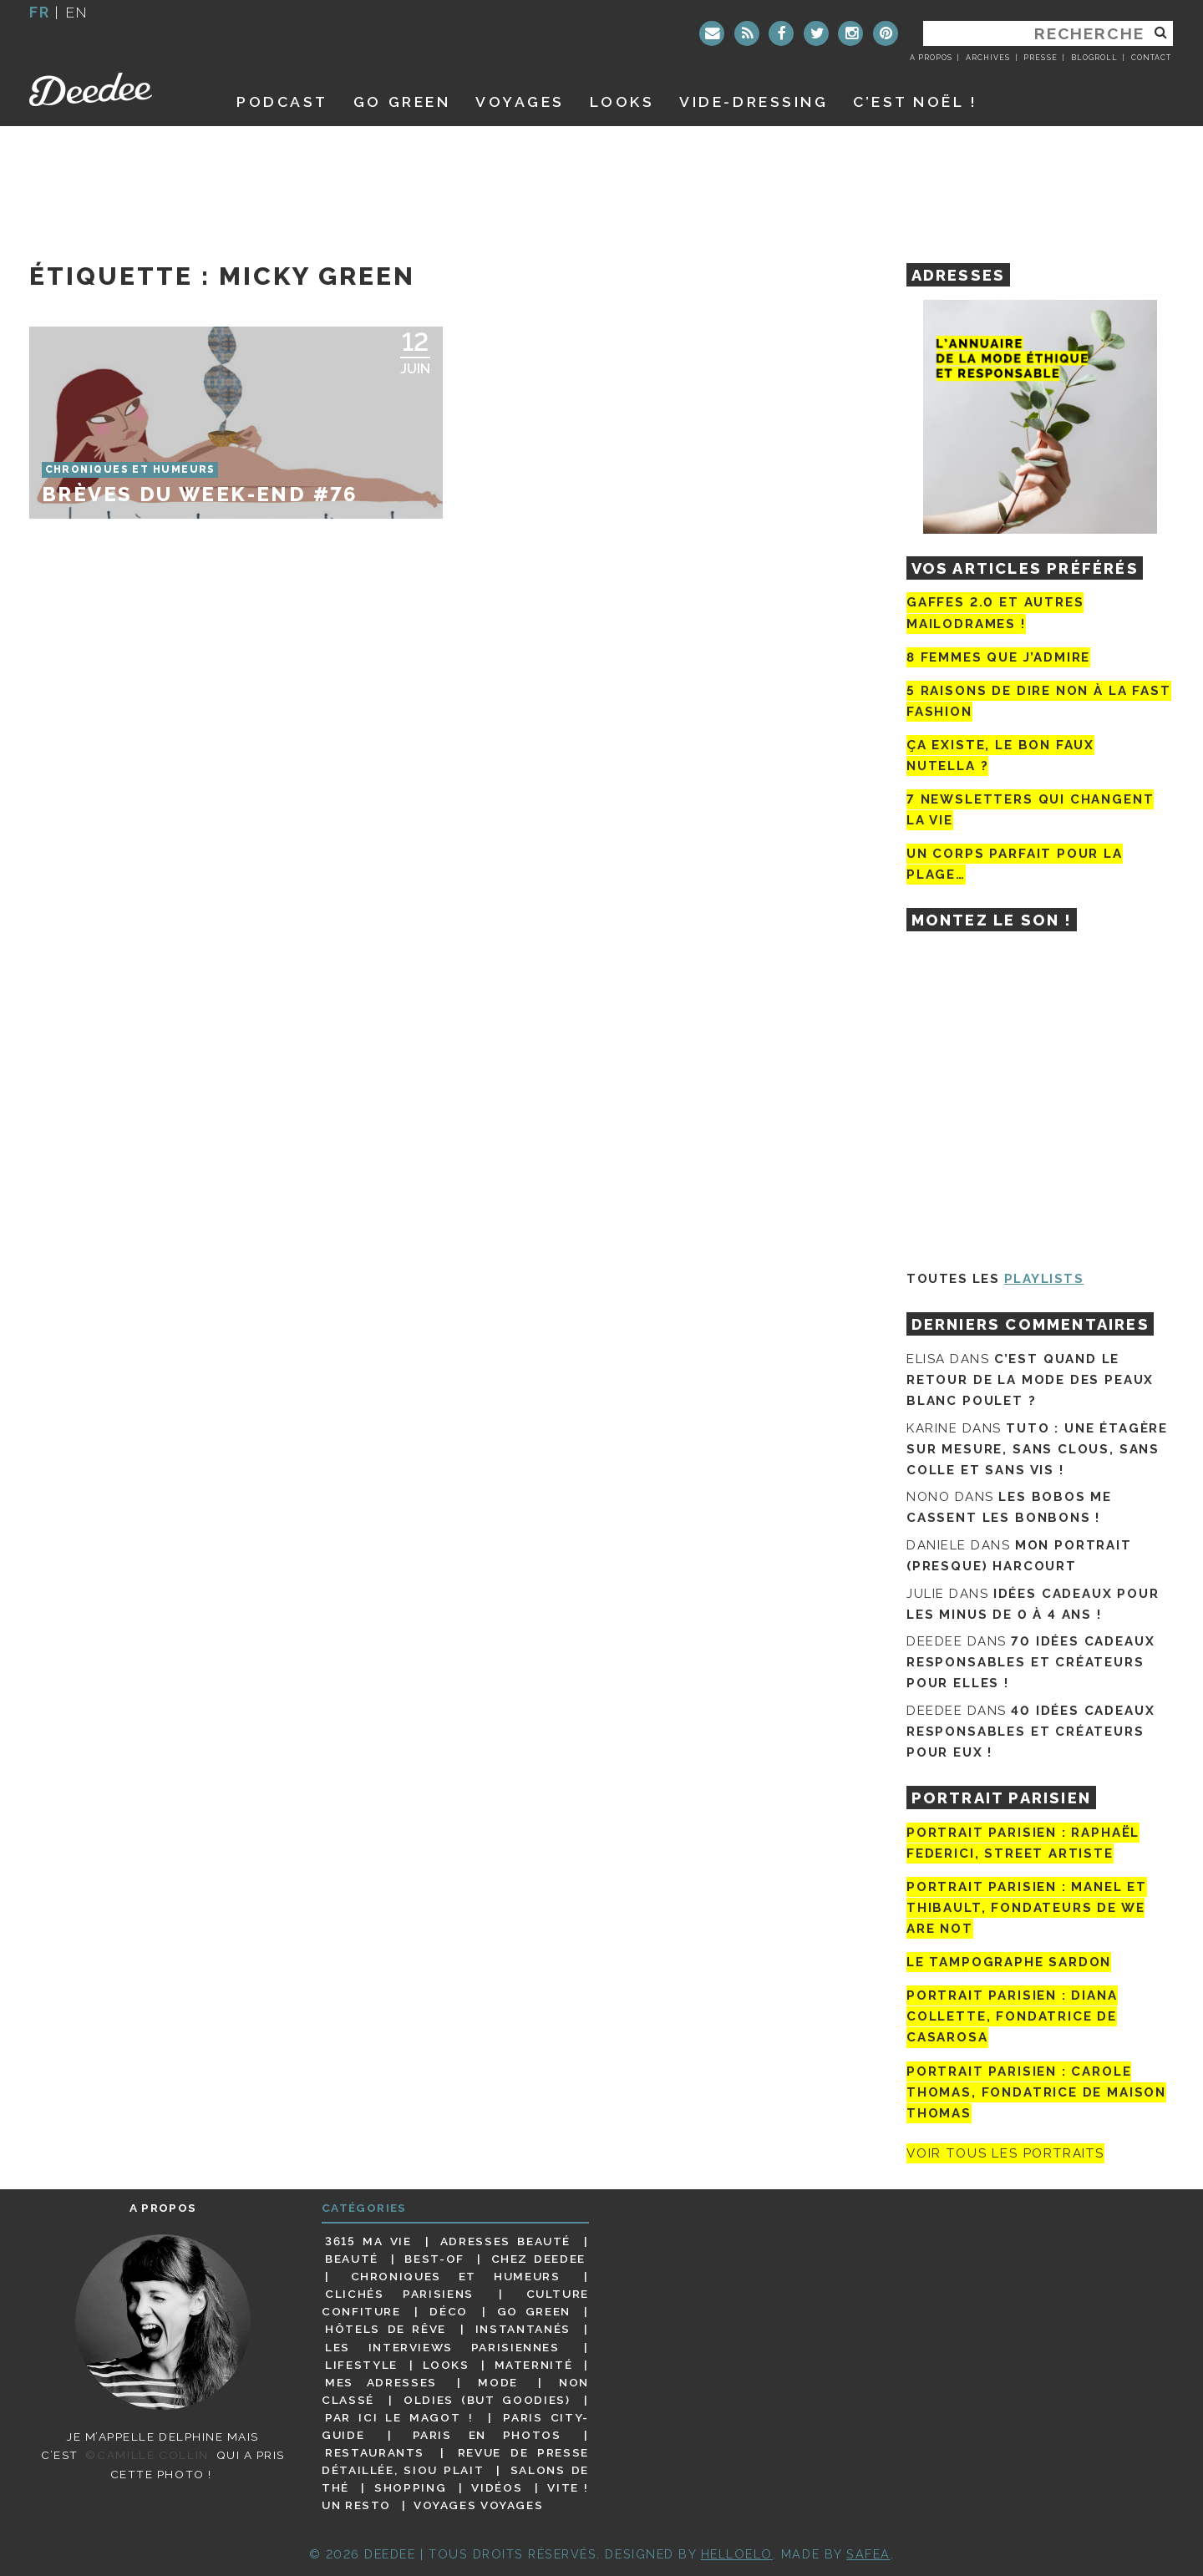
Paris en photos (487, 2435)
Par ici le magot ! (399, 2417)
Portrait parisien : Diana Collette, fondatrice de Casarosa (1012, 2016)
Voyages (520, 101)
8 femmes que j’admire (998, 657)
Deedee (114, 89)
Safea (868, 2554)
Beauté (351, 2258)
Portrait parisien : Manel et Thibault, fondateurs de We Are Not (1026, 1907)
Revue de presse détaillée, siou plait (455, 2461)
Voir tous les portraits (1005, 2153)
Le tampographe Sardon (1008, 1962)
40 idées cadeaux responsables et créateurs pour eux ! (1030, 1731)
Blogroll (1094, 57)
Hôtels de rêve (385, 2328)
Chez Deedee (538, 2258)
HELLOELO (737, 2554)
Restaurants (374, 2452)
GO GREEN (401, 101)
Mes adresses (381, 2382)
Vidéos (496, 2487)
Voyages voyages (478, 2505)
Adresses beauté (505, 2241)
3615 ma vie (368, 2241)
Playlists (1044, 1278)
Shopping (410, 2487)
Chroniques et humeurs (456, 2276)
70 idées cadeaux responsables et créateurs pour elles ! (1030, 1662)
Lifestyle (361, 2364)
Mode (498, 2382)
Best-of (434, 2258)
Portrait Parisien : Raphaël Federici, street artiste (1023, 1843)
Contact (1151, 57)
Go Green (534, 2311)
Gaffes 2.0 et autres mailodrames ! (995, 613)
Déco (448, 2311)
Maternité (534, 2364)
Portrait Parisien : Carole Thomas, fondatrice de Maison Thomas (1036, 2092)
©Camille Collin (146, 2455)
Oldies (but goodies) (487, 2399)
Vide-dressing (753, 101)
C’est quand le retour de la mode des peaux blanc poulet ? (1030, 1379)
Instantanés (523, 2328)
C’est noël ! (915, 101)
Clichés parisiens (399, 2293)
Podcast (282, 101)
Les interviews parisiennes (442, 2347)
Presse (1040, 57)
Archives (988, 57)
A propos (931, 57)
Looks (622, 101)
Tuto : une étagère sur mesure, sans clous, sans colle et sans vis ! (1037, 1449)
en (77, 12)
